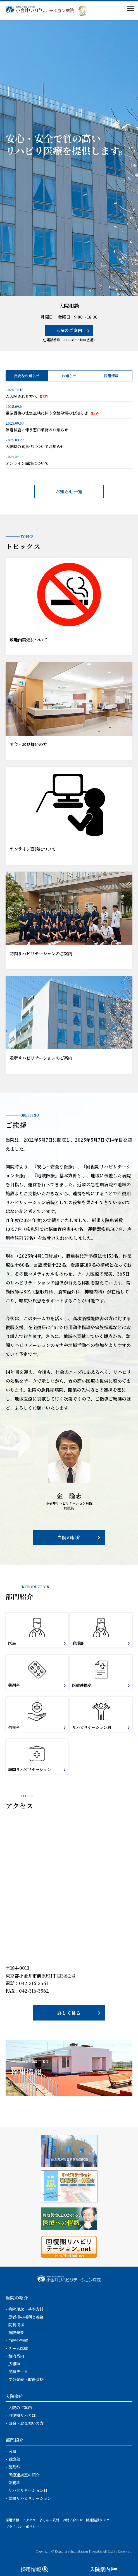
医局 (12, 2451)
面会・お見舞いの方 (26, 2423)
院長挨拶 (16, 2324)
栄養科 (14, 2482)
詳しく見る (69, 2013)
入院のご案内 (69, 330)
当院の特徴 (18, 2340)
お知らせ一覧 (69, 491)
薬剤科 (14, 2467)
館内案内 (16, 2356)
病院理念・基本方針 (26, 2309)
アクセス (29, 2519)
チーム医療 (18, 2348)
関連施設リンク (98, 2519)
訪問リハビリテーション (29, 2498)
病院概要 (16, 2332)
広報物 (14, 2363)
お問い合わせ (73, 2519)
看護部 (14, 2459)
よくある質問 (49, 2519)
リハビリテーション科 (27, 2490)
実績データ (18, 2371)
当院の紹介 (69, 1537)
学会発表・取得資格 (26, 2379)
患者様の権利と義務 (26, 2317)
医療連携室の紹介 (24, 2475)
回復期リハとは (22, 2415)
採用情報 (111, 375)
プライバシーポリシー (22, 2526)
